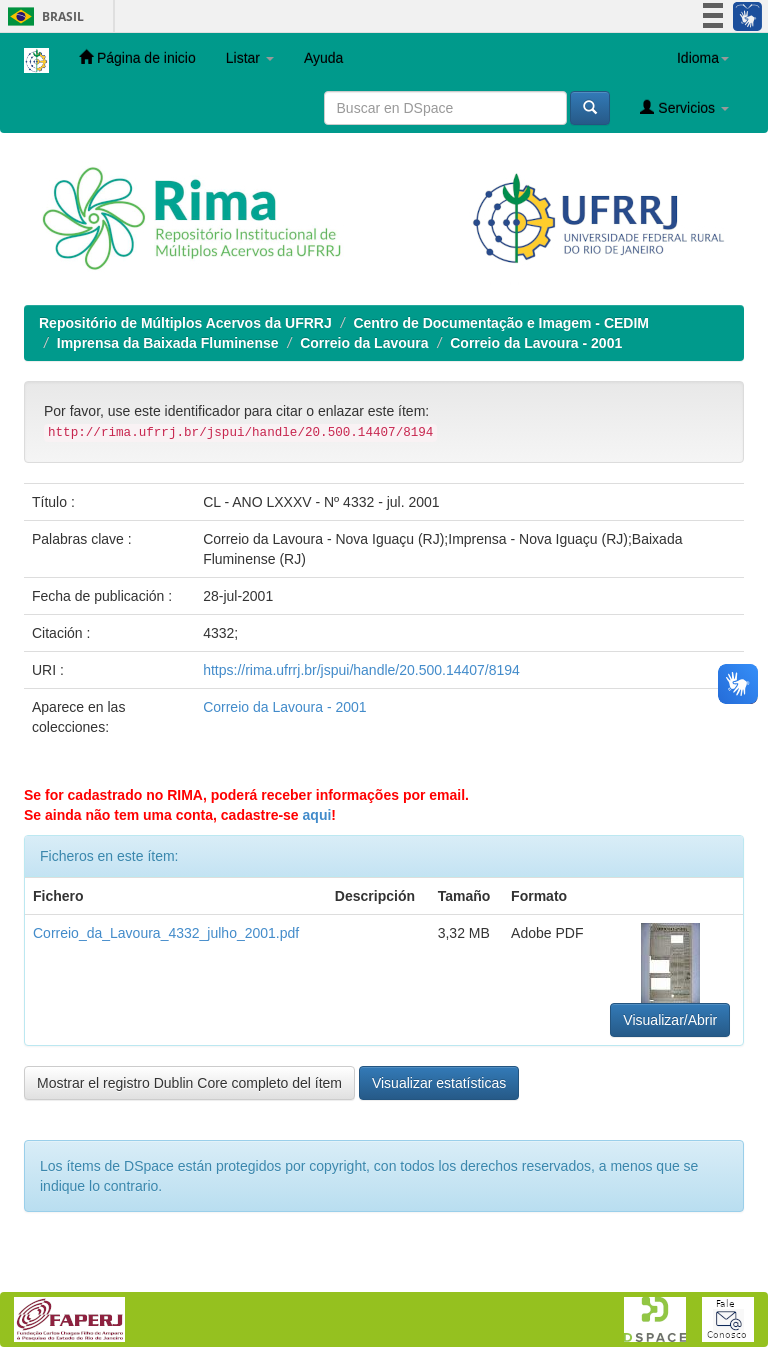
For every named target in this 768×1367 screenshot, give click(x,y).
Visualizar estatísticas (439, 1083)
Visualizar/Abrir (670, 1020)
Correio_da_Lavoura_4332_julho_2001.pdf (166, 933)
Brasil (42, 16)
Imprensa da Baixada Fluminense (168, 343)
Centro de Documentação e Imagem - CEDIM (501, 323)
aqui (317, 815)
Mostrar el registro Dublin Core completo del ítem (189, 1083)
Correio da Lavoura (364, 343)
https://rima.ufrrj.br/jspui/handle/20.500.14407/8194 (361, 670)
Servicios (684, 107)
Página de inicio (137, 57)
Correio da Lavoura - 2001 (536, 343)
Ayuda (323, 58)
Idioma (703, 58)
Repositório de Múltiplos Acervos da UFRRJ (185, 323)
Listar (250, 58)
